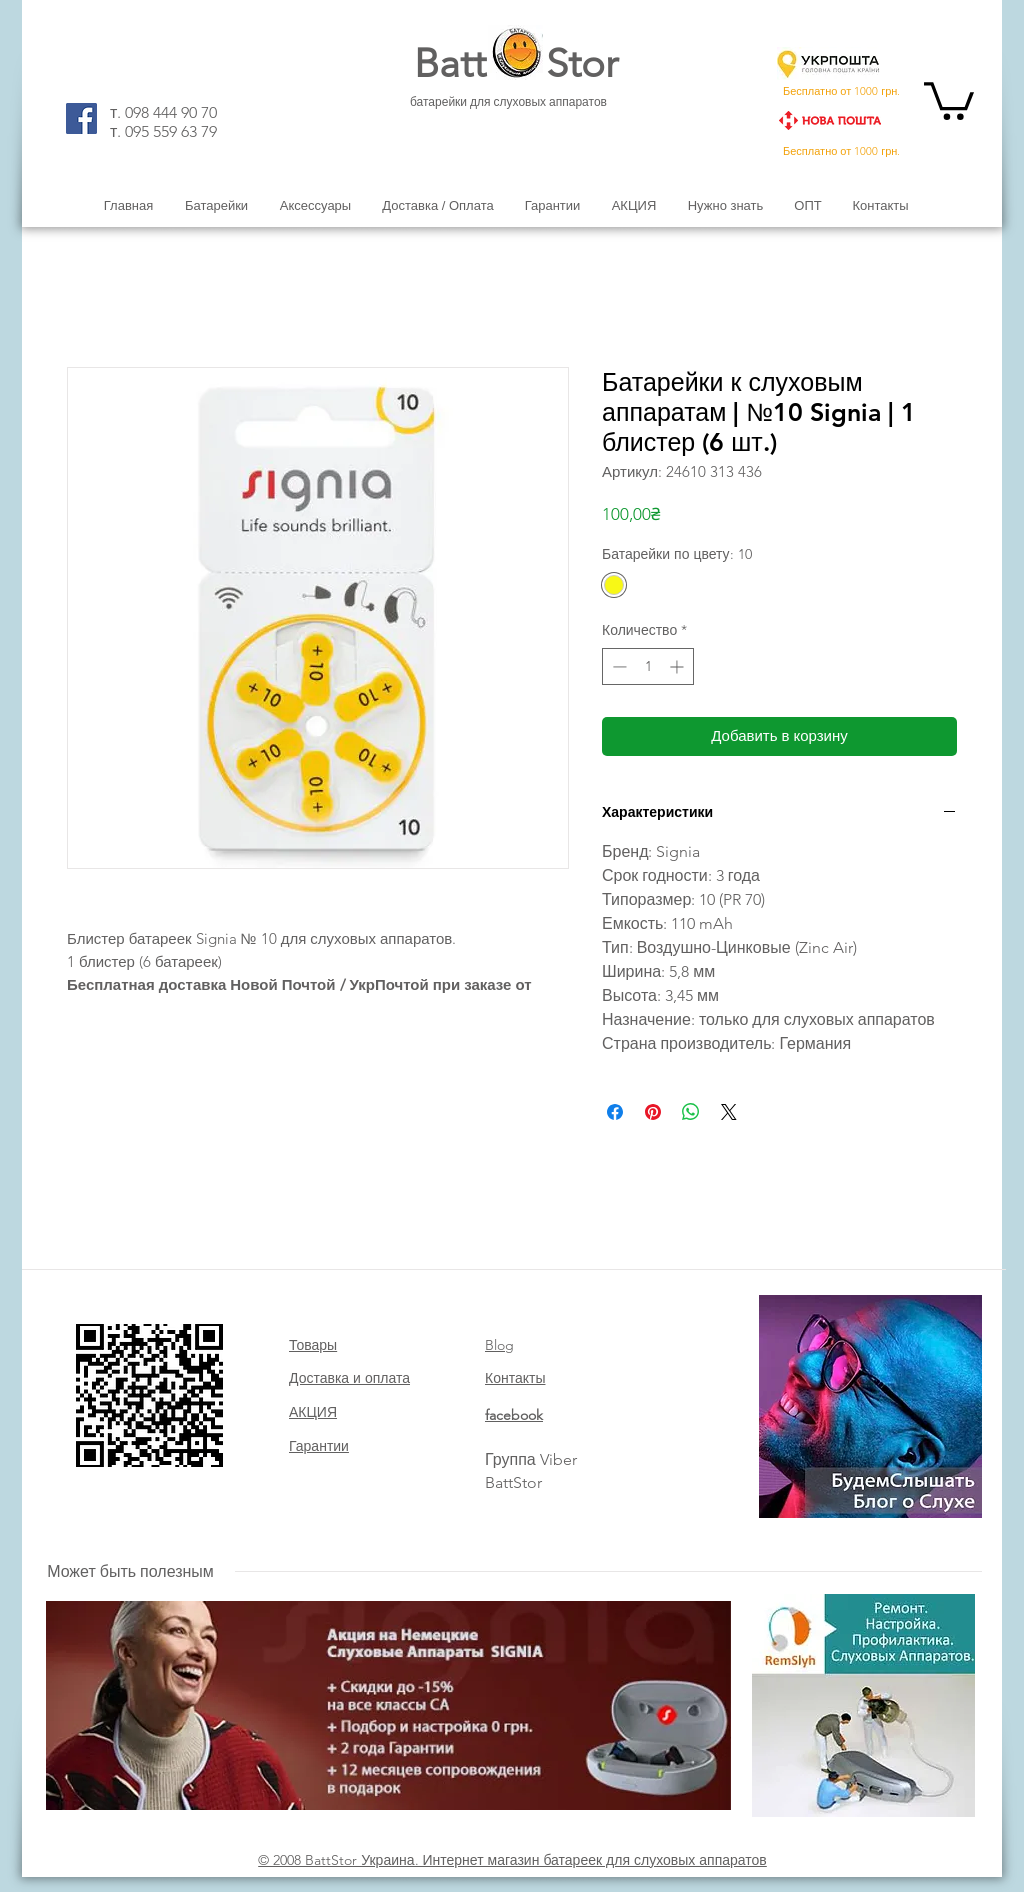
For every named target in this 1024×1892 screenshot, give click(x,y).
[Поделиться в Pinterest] (653, 1112)
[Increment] (678, 666)
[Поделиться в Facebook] (615, 1112)
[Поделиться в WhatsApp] (691, 1112)
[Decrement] (617, 666)
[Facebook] (81, 118)
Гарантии (319, 1446)
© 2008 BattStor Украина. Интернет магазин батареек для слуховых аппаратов (512, 1860)
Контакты (515, 1378)
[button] (949, 99)
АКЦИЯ (313, 1412)
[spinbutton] (648, 666)
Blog (499, 1345)
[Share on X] (729, 1112)
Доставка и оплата (349, 1378)
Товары (313, 1345)
